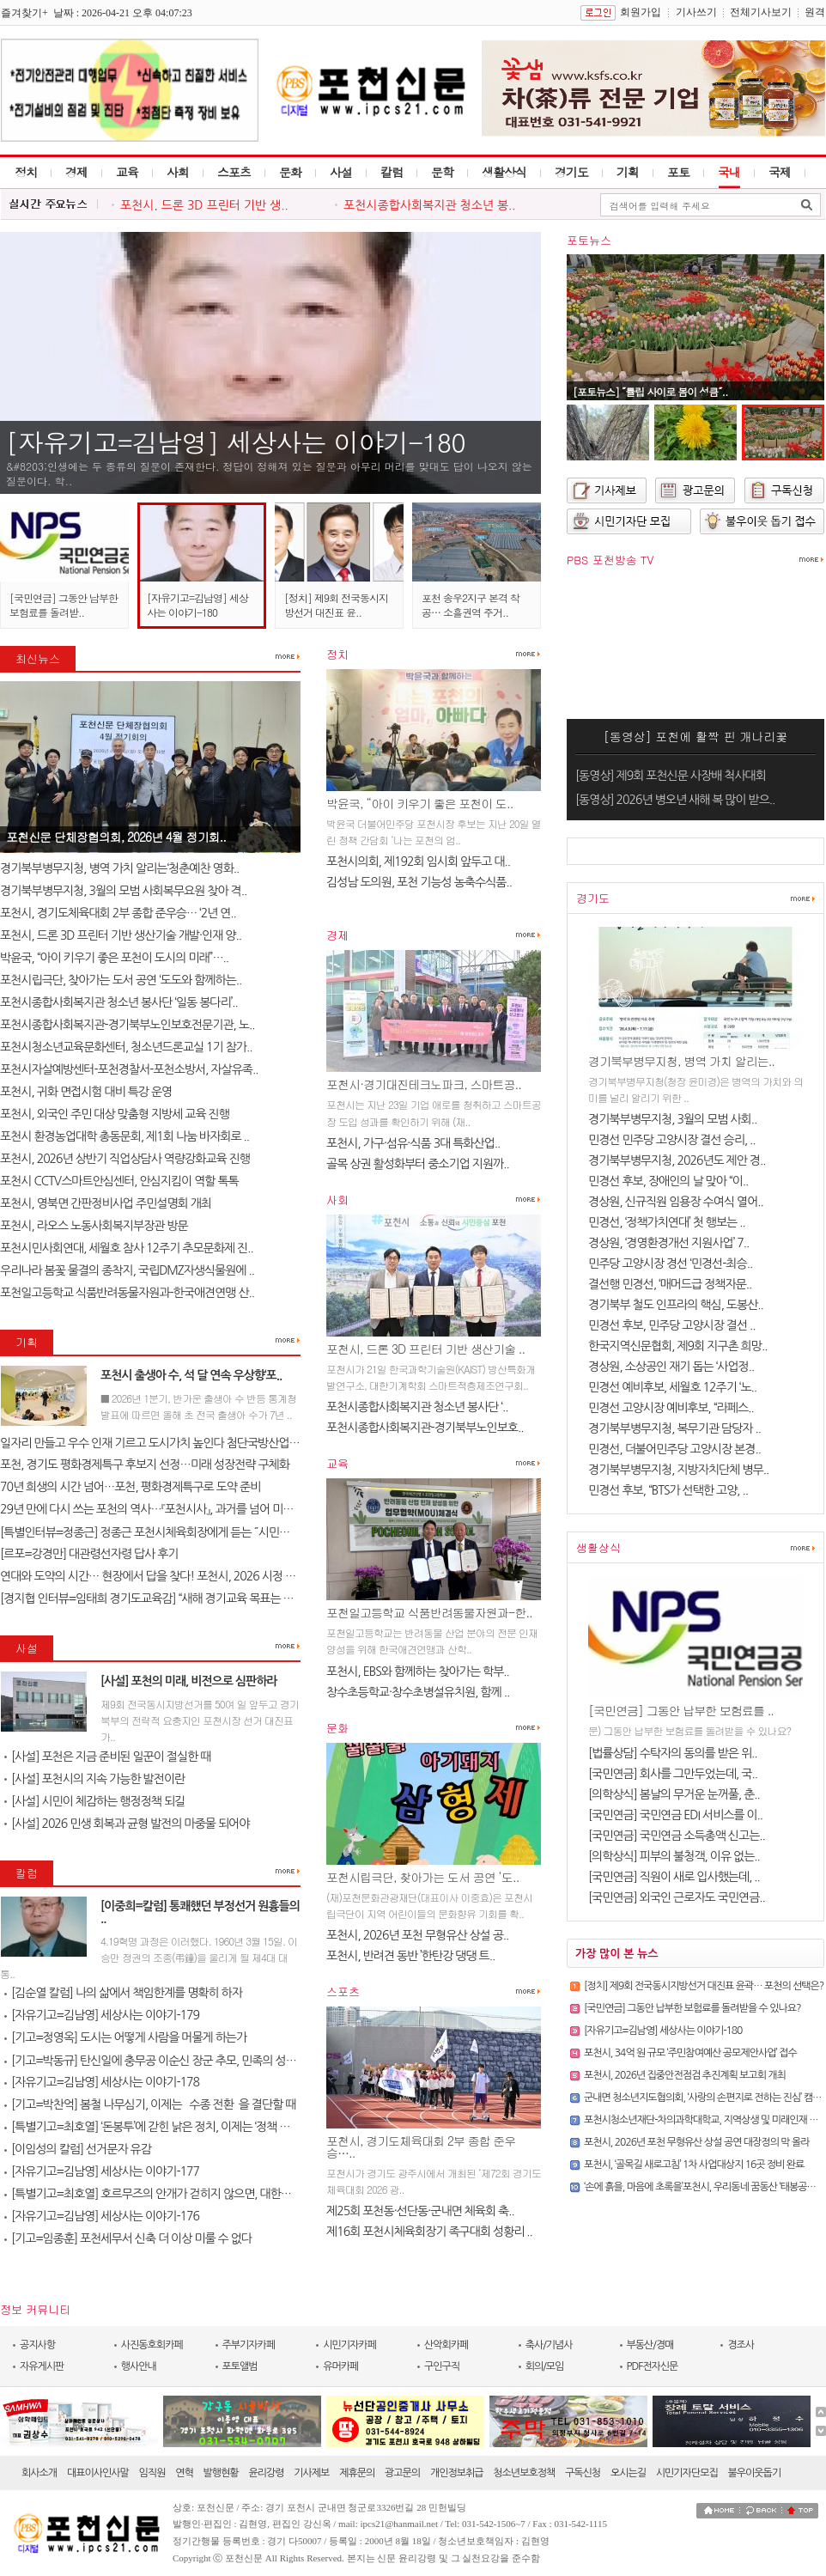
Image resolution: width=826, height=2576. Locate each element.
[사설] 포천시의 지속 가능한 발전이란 (94, 1779)
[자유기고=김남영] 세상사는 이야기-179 (101, 2015)
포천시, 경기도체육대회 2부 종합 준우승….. (420, 2146)
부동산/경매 (650, 2345)
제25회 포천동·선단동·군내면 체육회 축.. (420, 2211)
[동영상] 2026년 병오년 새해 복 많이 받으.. (674, 800)
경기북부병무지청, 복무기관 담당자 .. (674, 1428)
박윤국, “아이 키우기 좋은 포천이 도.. (419, 803)
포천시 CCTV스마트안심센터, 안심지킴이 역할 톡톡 (119, 1181)
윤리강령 (265, 2473)
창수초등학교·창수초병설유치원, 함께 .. (417, 1692)
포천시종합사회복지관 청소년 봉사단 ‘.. (416, 1407)
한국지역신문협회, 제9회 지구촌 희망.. (677, 1346)
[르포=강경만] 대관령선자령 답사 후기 (89, 1554)
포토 (678, 171)
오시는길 (628, 2473)
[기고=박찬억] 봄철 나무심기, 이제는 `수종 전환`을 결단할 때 (149, 2104)
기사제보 (311, 2473)
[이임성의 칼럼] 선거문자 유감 (77, 2149)
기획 (627, 171)
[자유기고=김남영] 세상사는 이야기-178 (101, 2082)
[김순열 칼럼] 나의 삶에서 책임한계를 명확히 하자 (123, 1993)
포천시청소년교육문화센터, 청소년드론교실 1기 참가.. (126, 1047)
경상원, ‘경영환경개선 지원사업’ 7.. (668, 1243)
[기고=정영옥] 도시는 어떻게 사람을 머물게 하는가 (125, 2037)
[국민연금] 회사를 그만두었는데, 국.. (672, 1774)
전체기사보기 (761, 12)
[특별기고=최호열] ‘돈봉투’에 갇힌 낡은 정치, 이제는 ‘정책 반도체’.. (161, 2127)
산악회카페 (446, 2345)
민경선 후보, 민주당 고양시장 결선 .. (672, 1325)
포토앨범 (240, 2366)
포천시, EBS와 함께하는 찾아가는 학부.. (417, 1672)
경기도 (571, 171)
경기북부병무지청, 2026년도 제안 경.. (677, 1160)
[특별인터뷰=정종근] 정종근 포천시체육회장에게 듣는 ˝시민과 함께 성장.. (171, 1532)
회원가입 (640, 12)
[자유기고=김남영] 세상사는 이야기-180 (235, 441)
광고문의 (402, 2473)
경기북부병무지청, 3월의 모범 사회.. (672, 1119)
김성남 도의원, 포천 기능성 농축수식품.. (419, 882)
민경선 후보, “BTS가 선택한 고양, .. (668, 1490)
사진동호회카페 (152, 2345)
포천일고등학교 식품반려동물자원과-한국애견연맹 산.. (127, 1293)
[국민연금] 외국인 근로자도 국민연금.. (676, 1897)
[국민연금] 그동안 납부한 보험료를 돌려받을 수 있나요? (692, 2008)
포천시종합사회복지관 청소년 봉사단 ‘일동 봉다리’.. (119, 1002)
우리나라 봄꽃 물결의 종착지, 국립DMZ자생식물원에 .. (127, 1270)
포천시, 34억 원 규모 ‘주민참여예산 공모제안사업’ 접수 (690, 2053)
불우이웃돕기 (754, 2473)
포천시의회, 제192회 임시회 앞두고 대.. (418, 862)
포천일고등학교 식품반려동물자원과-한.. (429, 1612)
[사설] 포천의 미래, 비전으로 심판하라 (188, 1681)
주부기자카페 (249, 2345)
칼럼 (391, 171)
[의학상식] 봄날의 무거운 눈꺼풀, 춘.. (674, 1794)
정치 (26, 171)
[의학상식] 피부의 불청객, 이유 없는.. (674, 1856)
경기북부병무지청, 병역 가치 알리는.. (681, 1060)
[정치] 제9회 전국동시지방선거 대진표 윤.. (336, 604)
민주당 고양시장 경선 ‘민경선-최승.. (670, 1264)
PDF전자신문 (652, 2366)
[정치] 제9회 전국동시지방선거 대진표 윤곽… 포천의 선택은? (703, 1986)
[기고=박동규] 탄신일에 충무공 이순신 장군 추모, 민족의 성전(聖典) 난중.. (179, 2061)
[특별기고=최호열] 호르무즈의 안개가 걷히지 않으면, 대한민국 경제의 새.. (179, 2194)
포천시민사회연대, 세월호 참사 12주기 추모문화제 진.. (126, 1248)
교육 (127, 171)
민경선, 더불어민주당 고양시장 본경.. (674, 1449)
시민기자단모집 (687, 2473)
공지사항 (37, 2345)
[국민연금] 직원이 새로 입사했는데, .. (674, 1877)
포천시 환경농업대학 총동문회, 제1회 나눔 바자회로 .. (124, 1136)
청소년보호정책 (524, 2473)
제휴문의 (356, 2473)
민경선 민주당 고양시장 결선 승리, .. (672, 1140)
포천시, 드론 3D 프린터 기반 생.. (204, 205)
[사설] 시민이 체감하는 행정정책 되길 (94, 1801)
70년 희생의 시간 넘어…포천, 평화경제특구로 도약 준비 (130, 1487)
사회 (178, 171)
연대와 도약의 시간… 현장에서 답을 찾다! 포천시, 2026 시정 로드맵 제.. (167, 1576)
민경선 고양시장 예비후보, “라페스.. (671, 1408)
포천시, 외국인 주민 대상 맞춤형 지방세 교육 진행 (114, 1114)
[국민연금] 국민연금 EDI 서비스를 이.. (675, 1815)
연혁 (184, 2473)
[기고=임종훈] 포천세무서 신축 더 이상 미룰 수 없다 (128, 2238)
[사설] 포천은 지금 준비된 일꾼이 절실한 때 (107, 1757)
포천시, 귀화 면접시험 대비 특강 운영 (86, 1092)
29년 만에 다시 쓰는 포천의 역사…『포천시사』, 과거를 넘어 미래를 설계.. (166, 1509)
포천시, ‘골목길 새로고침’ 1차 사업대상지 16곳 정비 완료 (694, 2164)
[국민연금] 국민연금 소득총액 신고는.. (676, 1836)
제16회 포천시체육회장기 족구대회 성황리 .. (429, 2232)
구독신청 (582, 2473)
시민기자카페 (349, 2345)
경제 (76, 171)
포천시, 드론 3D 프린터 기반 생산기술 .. (425, 1348)
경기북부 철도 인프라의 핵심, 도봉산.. (675, 1305)
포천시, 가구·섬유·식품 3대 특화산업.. (413, 1143)
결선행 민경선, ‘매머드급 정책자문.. (669, 1284)
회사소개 (39, 2473)
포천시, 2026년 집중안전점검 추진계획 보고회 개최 (685, 2075)
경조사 (740, 2345)
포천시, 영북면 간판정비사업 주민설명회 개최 (105, 1203)
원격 (815, 12)
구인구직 (441, 2366)
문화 (290, 171)
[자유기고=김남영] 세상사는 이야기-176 (101, 2216)
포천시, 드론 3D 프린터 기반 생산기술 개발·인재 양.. (120, 935)
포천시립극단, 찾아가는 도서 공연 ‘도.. (422, 1876)
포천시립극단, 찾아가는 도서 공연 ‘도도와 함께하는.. (120, 980)
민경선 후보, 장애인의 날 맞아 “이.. (668, 1181)
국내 (729, 171)
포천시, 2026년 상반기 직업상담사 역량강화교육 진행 (125, 1159)
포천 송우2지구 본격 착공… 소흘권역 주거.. (470, 604)
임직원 (152, 2473)
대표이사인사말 (98, 2473)
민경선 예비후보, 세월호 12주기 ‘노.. (672, 1387)
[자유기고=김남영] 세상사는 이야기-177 (101, 2171)
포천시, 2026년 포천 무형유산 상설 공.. (417, 1935)
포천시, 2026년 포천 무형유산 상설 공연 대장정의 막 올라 (697, 2142)
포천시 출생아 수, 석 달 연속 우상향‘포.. (191, 1375)
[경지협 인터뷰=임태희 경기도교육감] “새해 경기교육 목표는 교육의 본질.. (171, 1598)
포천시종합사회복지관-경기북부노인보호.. (424, 1428)
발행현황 (221, 2473)
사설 (341, 171)
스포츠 (234, 171)
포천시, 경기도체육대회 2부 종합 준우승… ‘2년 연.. (118, 913)
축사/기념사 (549, 2345)
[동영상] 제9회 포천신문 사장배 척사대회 (670, 776)
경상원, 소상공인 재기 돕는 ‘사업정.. (671, 1367)
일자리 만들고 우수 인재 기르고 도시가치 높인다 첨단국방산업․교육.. (160, 1443)
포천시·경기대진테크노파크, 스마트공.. (423, 1084)
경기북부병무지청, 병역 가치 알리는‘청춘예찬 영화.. (119, 868)
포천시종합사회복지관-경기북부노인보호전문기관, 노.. (127, 1025)
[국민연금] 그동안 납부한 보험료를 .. (681, 1710)
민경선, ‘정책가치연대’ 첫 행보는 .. (666, 1222)
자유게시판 (42, 2366)
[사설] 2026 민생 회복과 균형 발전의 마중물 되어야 (126, 1824)
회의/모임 (544, 2366)
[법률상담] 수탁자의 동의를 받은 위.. (672, 1753)
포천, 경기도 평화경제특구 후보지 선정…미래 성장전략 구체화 (144, 1465)
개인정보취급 (456, 2473)
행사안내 (138, 2366)
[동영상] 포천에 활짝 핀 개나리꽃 (696, 736)
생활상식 (504, 171)
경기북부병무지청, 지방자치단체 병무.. (678, 1470)
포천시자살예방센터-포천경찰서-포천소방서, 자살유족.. (129, 1069)
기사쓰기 (696, 12)
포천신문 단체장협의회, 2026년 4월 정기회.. (116, 836)
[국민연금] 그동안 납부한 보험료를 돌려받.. (63, 604)
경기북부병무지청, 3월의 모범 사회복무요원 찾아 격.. (123, 891)
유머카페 (340, 2366)
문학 (442, 171)
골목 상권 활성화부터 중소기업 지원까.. (417, 1164)
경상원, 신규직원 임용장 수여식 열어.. (675, 1202)
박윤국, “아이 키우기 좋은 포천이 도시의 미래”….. (114, 958)
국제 (779, 171)
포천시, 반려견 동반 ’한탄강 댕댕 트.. (410, 1956)
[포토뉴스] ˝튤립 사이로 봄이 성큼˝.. (650, 391)
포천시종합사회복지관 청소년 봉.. (429, 205)
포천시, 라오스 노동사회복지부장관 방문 (94, 1226)
